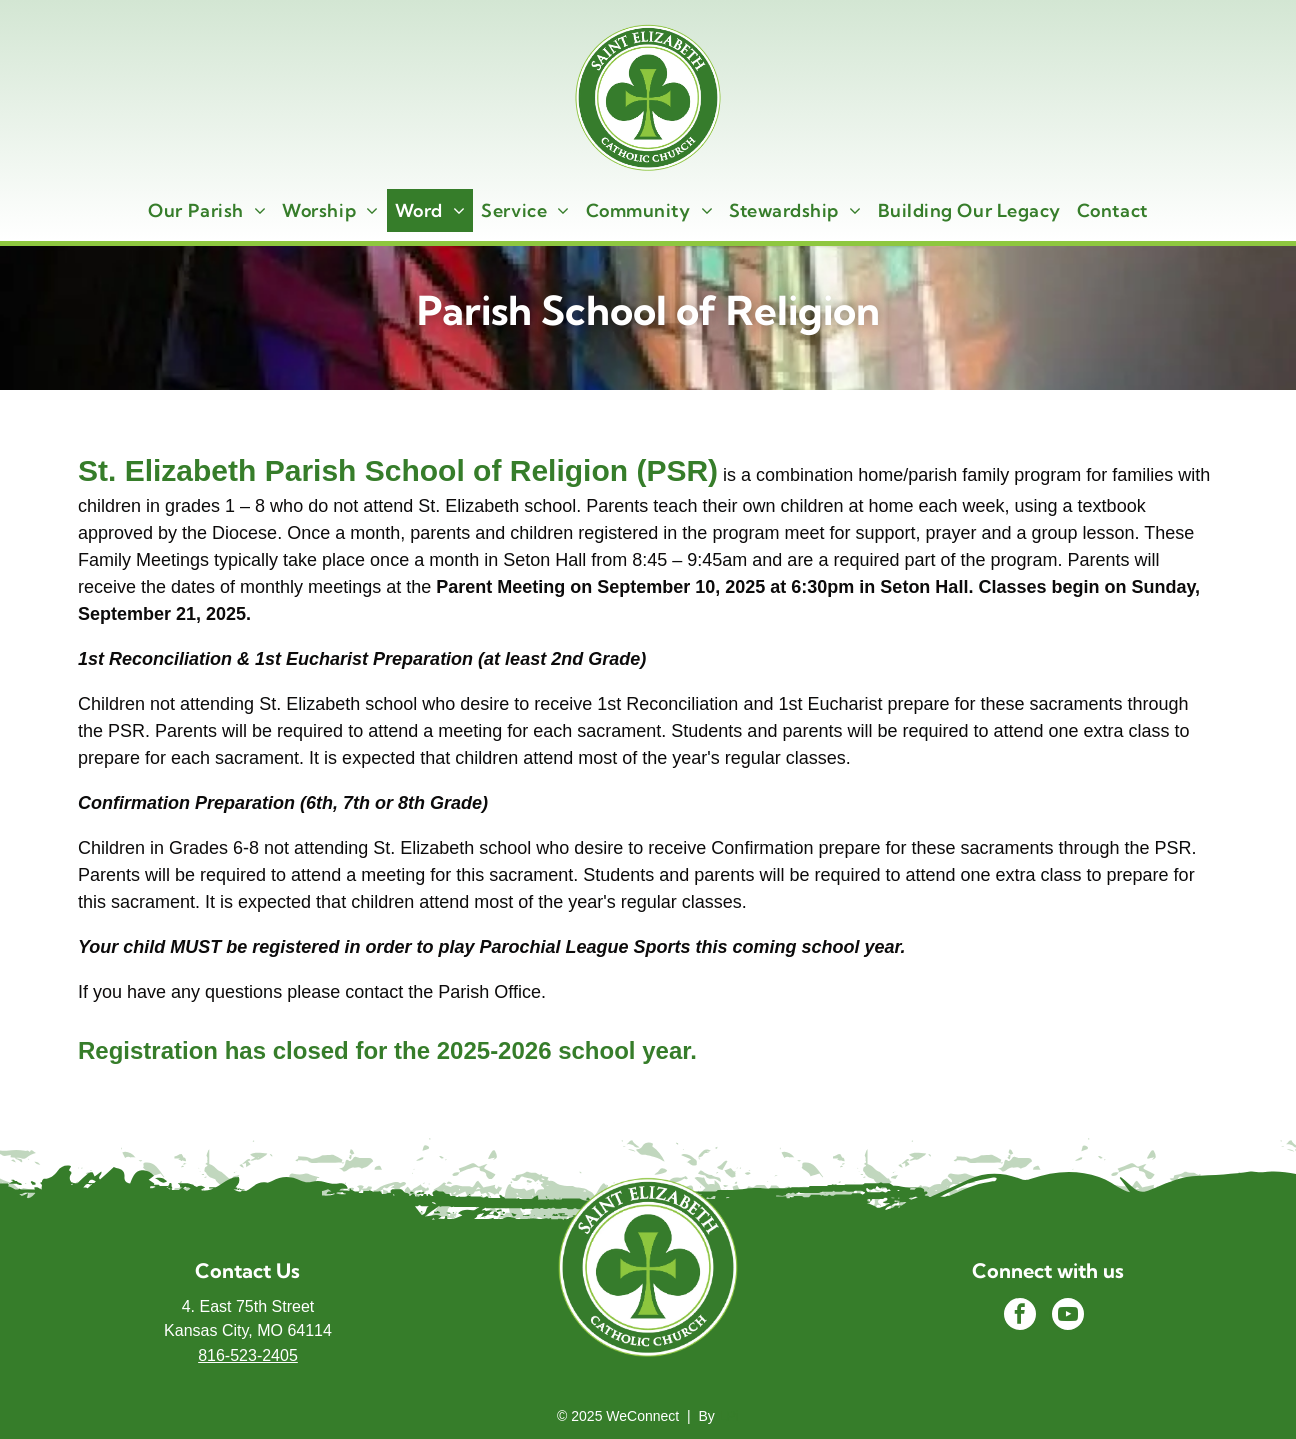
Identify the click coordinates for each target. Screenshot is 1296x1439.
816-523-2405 (248, 1355)
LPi (729, 1416)
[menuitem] (207, 210)
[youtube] (1068, 1316)
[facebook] (1020, 1316)
